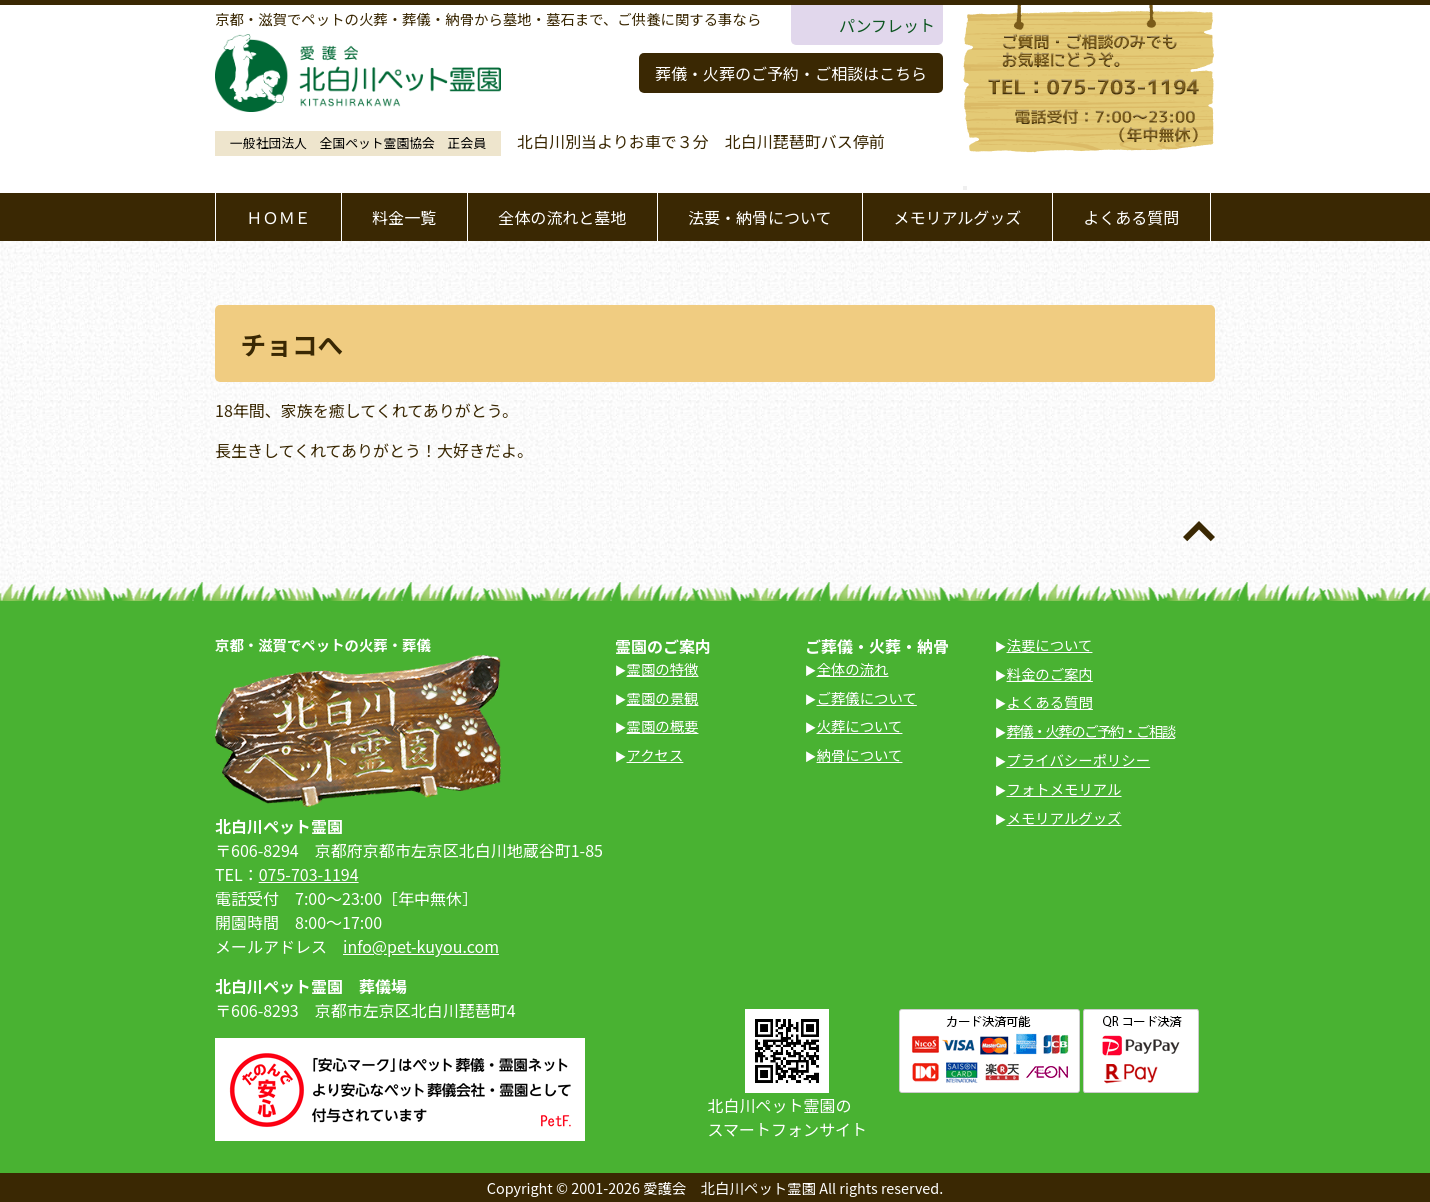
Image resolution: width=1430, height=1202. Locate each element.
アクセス (655, 754)
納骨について (860, 754)
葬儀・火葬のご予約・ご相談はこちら (791, 73)
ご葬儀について (867, 697)
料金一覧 (404, 217)
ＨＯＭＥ (278, 217)
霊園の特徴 (663, 668)
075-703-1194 (309, 874)
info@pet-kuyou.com (421, 946)
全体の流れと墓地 (562, 217)
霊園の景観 (663, 697)
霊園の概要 (663, 725)
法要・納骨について (760, 217)
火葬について (860, 725)
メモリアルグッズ (957, 217)
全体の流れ (853, 668)
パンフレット (887, 25)
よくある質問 (1131, 217)
